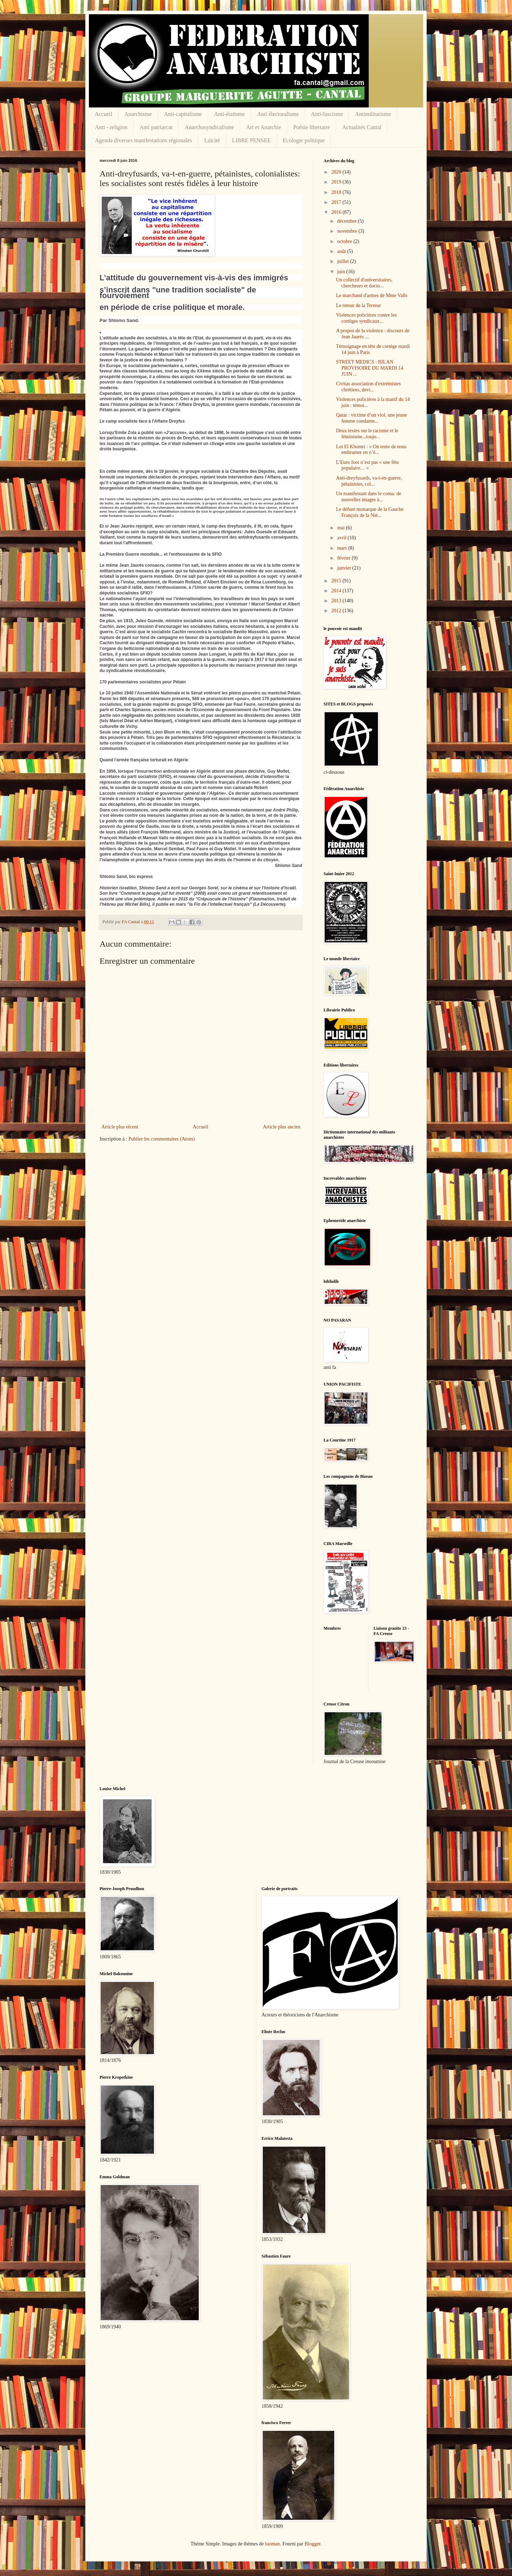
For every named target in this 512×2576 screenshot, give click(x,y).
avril (342, 537)
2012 (337, 610)
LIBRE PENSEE (251, 140)
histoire (238, 898)
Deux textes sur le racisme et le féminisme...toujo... (367, 433)
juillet (343, 261)
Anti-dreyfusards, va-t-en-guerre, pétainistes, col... (369, 481)
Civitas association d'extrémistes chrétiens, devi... (368, 386)
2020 (337, 172)
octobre (345, 241)
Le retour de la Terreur (358, 305)
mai (341, 527)
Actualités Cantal (362, 127)
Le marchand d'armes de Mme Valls (371, 295)
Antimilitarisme (373, 114)
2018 (337, 192)
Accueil (103, 114)
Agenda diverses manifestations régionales (143, 140)
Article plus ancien (281, 1127)
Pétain (137, 737)
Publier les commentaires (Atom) (161, 1139)
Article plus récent (119, 1127)
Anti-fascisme (327, 114)
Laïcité (212, 140)
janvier (344, 568)
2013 (337, 600)
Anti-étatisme (229, 114)
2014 (337, 590)
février (344, 558)
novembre (347, 231)
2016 (337, 212)
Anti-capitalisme (183, 114)
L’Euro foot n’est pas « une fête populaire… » (367, 465)
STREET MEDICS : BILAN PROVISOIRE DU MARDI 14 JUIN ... (369, 368)
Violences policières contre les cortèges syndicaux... (366, 318)
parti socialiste (142, 776)
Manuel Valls (155, 837)
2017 (337, 202)
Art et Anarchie (263, 127)
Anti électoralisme (278, 114)
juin (341, 271)
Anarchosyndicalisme (209, 127)
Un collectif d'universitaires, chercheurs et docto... (364, 283)
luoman (272, 2543)
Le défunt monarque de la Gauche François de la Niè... (370, 512)
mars (342, 548)
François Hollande (118, 837)
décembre (347, 221)
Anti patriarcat (156, 127)
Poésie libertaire (311, 127)
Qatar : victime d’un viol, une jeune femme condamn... (371, 418)
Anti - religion (111, 127)
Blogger (312, 2543)
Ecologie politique (304, 140)
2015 (337, 580)
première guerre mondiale (146, 576)
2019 (337, 182)
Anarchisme (138, 114)
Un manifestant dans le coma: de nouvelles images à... (368, 496)
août (342, 251)
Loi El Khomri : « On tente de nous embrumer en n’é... (371, 449)
